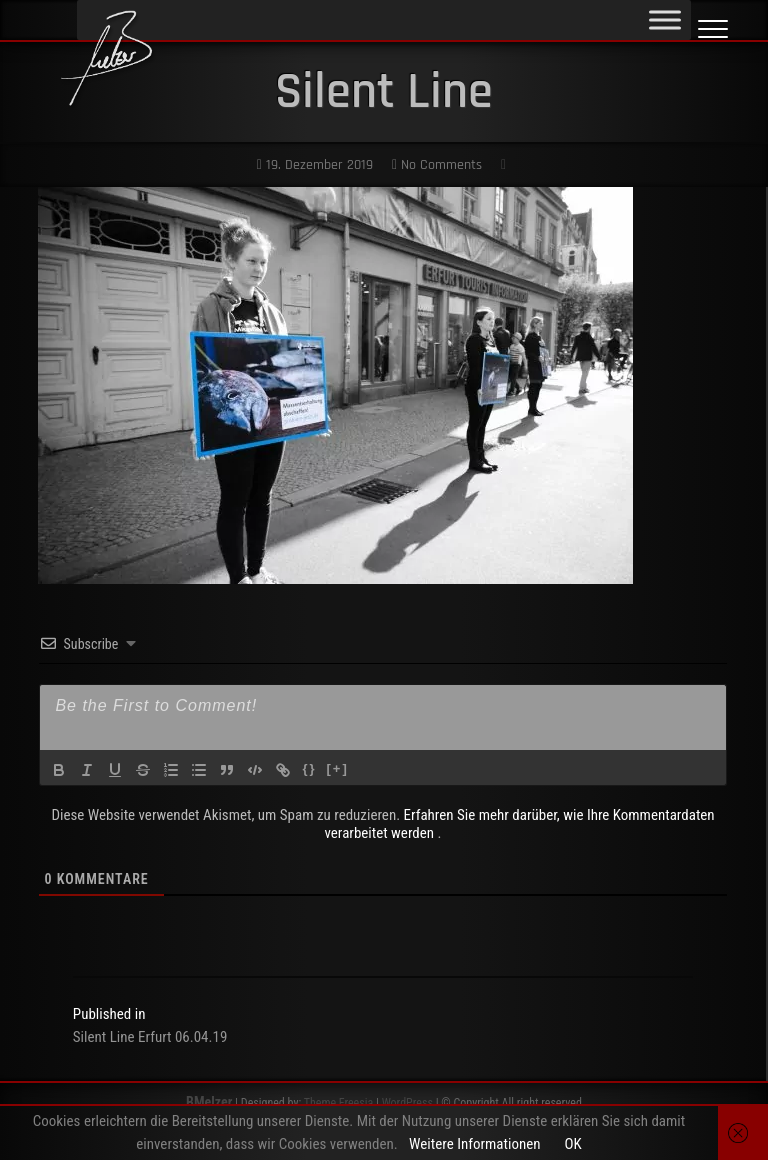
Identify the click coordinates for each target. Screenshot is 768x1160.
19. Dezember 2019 (315, 165)
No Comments (437, 165)
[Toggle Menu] (665, 19)
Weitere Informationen (474, 1144)
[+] (338, 768)
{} (309, 768)
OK (572, 1144)
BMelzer (209, 1102)
